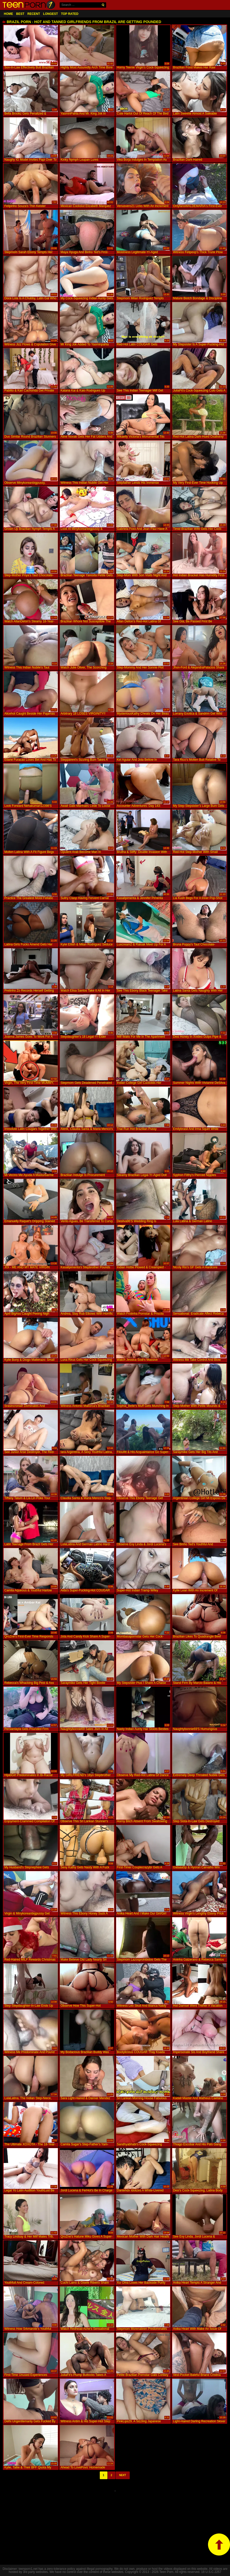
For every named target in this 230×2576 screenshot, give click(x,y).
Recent (33, 14)
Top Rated (69, 14)
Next (122, 2475)
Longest (50, 14)
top (219, 2544)
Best (20, 14)
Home (8, 14)
